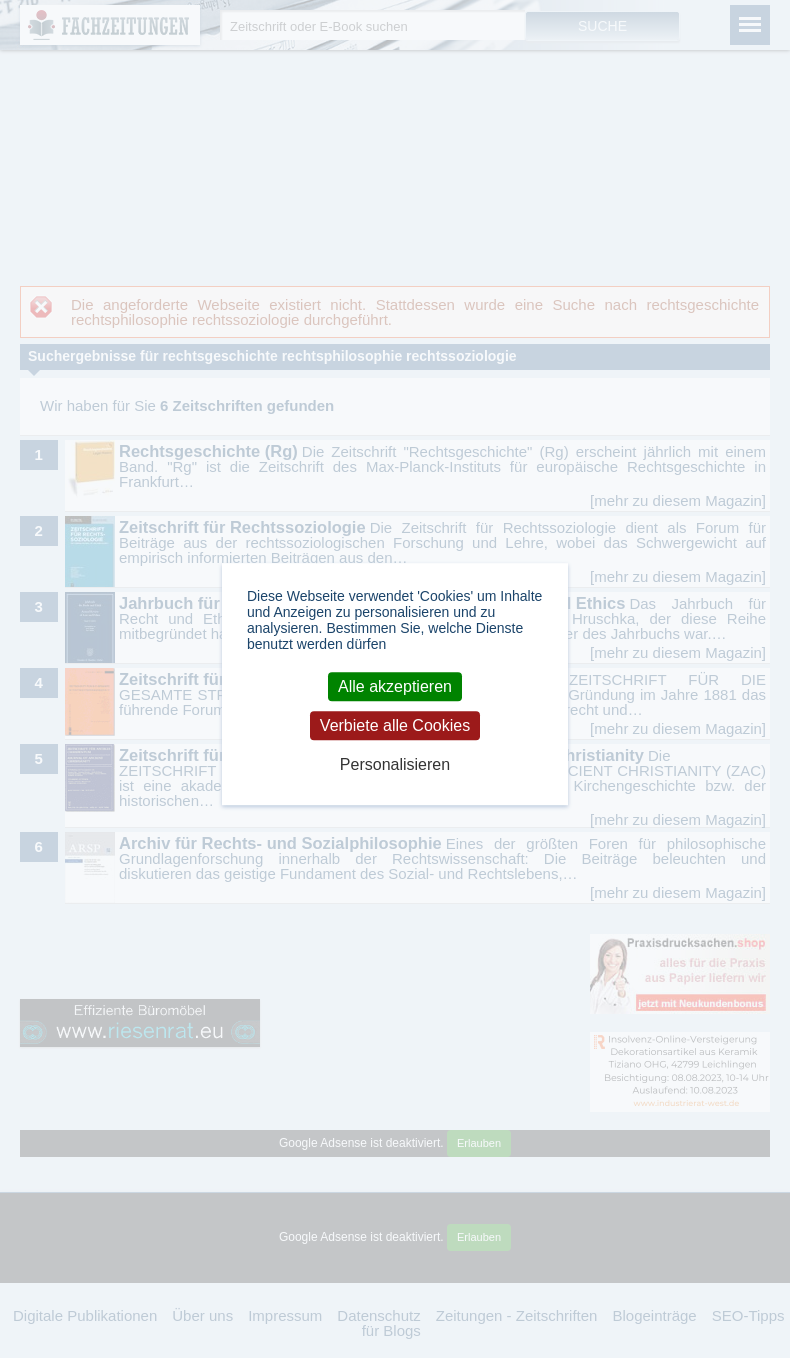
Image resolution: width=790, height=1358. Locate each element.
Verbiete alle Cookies (395, 725)
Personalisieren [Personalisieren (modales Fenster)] (395, 765)
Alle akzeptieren (395, 686)
